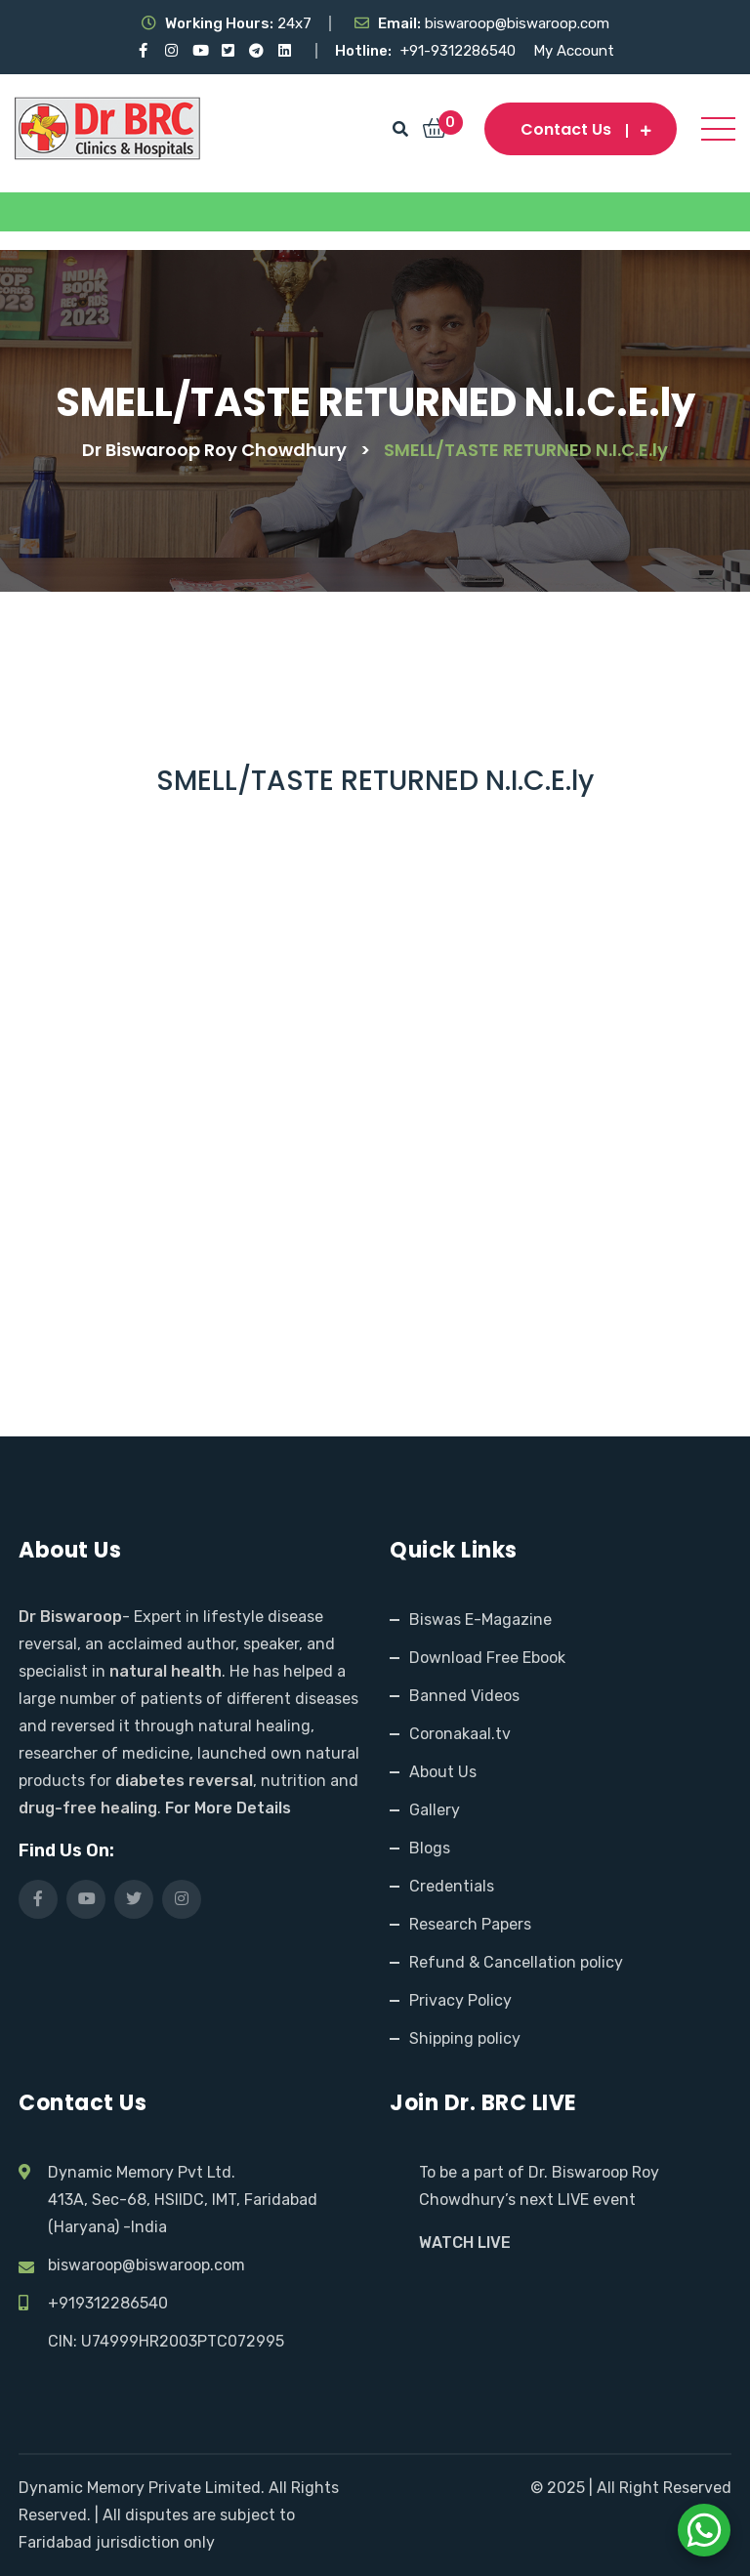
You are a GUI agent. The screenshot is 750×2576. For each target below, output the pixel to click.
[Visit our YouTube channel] (200, 50)
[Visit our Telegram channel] (256, 50)
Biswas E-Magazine (480, 1619)
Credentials (451, 1886)
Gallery (434, 1810)
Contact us (581, 129)
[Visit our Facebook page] (143, 50)
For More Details (228, 1808)
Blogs (429, 1848)
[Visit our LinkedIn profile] (284, 50)
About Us (443, 1772)
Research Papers (470, 1924)
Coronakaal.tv (460, 1733)
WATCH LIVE (465, 2242)
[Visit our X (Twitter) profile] (228, 50)
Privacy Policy (460, 2000)
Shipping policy (465, 2038)
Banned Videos (464, 1695)
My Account (573, 51)
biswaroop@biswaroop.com (146, 2265)
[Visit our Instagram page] (171, 50)
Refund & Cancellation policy (516, 1962)
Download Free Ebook (487, 1657)
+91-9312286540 (460, 51)
